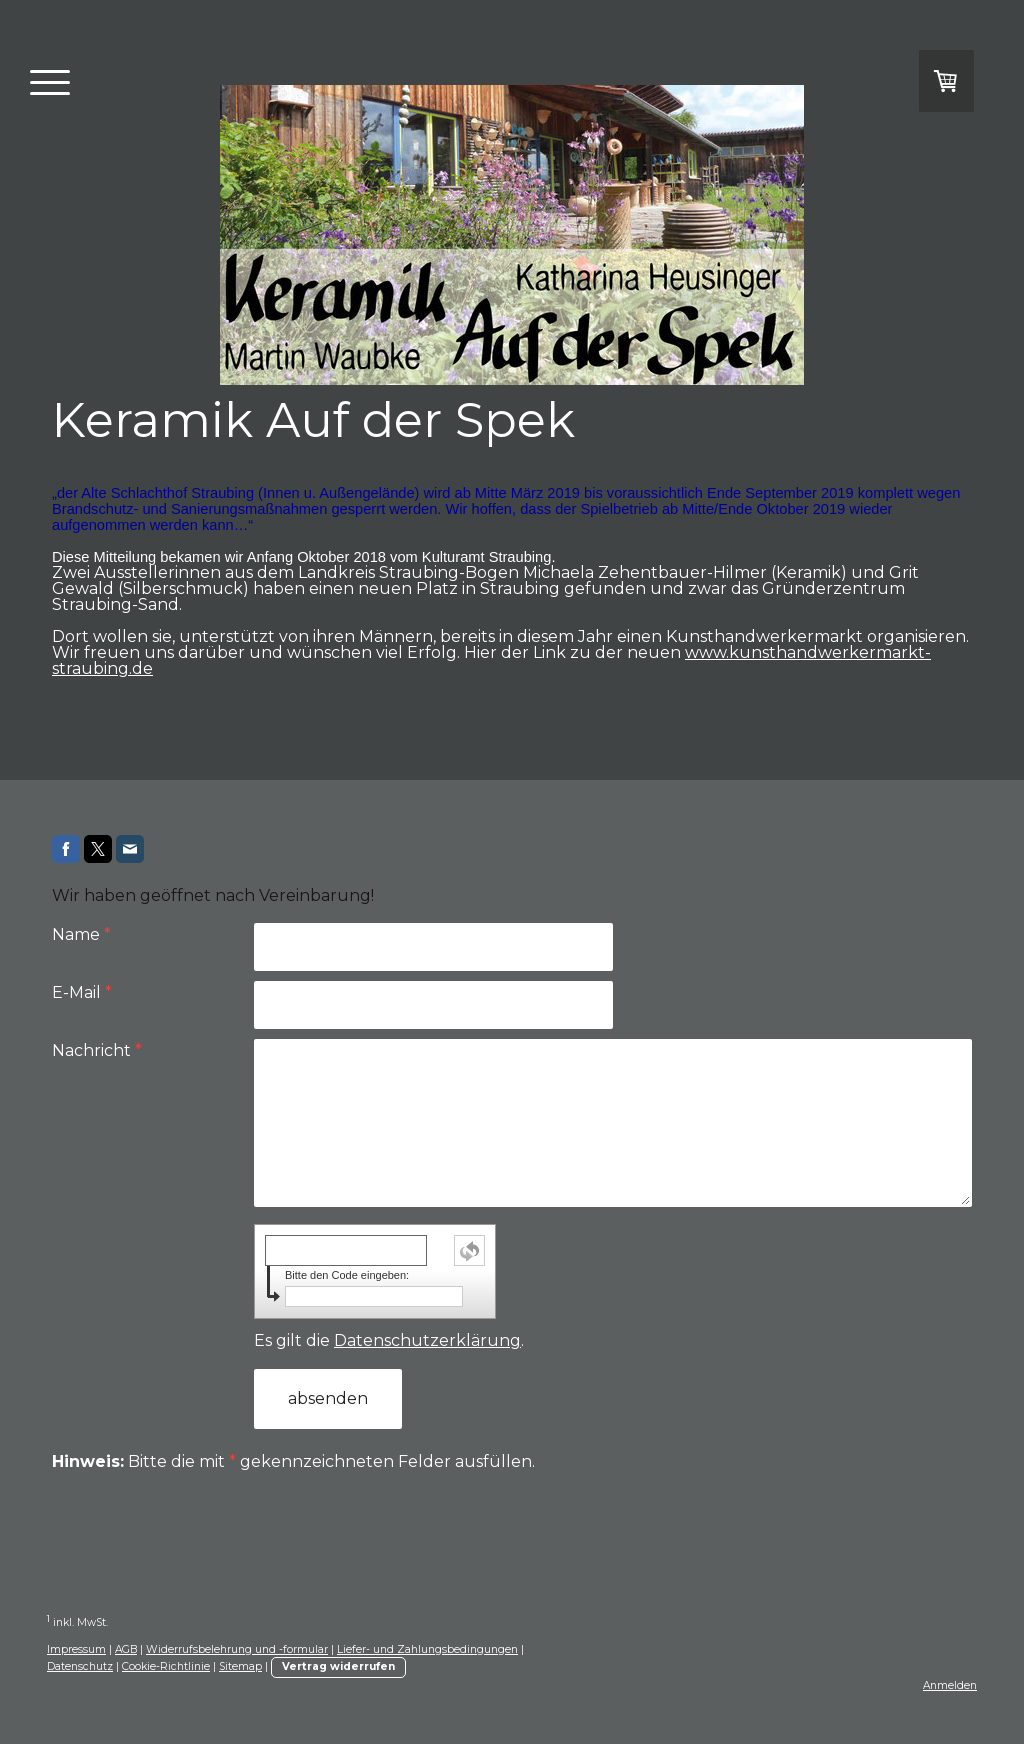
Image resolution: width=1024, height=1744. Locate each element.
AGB (126, 1649)
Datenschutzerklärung (427, 1340)
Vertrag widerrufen (338, 1666)
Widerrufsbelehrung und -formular (237, 1649)
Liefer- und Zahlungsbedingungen (427, 1649)
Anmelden (950, 1685)
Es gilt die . (389, 1340)
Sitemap (240, 1666)
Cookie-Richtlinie (166, 1666)
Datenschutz (80, 1666)
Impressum (76, 1649)
